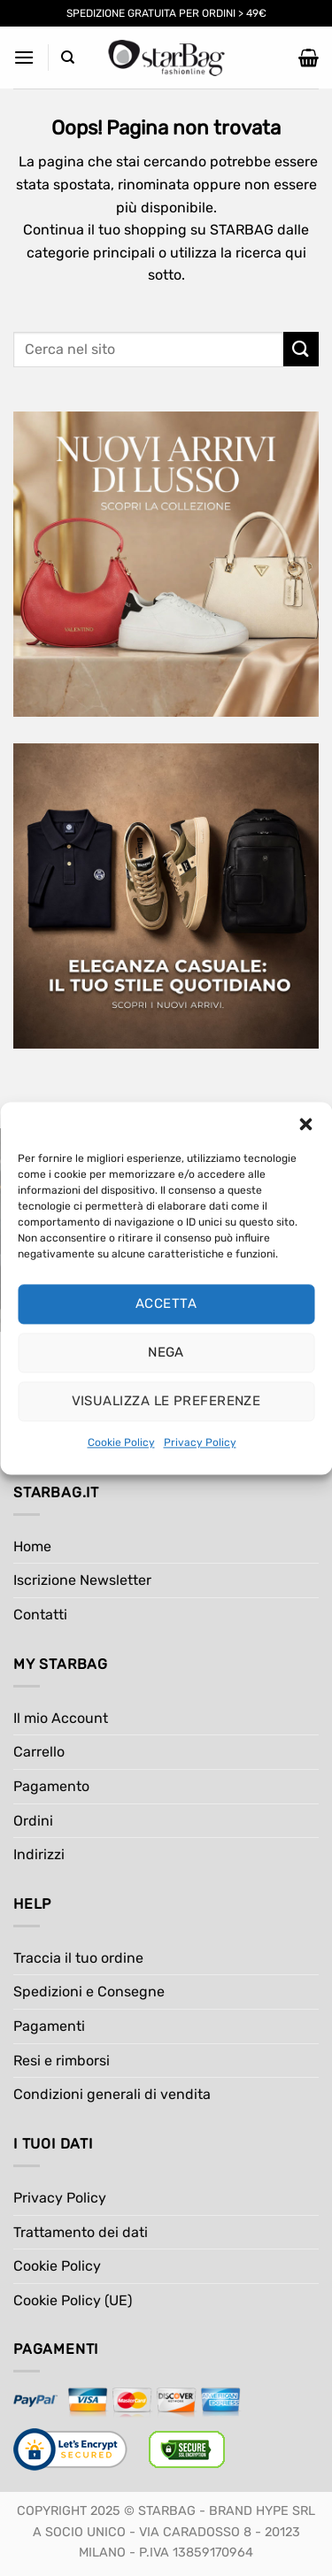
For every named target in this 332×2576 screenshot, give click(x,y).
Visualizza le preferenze (166, 1401)
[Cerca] (67, 57)
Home (32, 1546)
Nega (166, 1352)
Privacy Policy (200, 1442)
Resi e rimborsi (61, 2060)
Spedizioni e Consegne (89, 1991)
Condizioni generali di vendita (112, 2094)
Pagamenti (49, 2026)
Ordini (33, 1820)
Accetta (166, 1303)
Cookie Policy (121, 1442)
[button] (305, 1124)
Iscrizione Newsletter (82, 1580)
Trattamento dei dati (80, 2232)
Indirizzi (39, 1854)
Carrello (39, 1751)
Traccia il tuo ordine (78, 1957)
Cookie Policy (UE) (72, 2300)
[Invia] (301, 349)
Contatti (40, 1614)
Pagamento (51, 1786)
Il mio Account (60, 1718)
